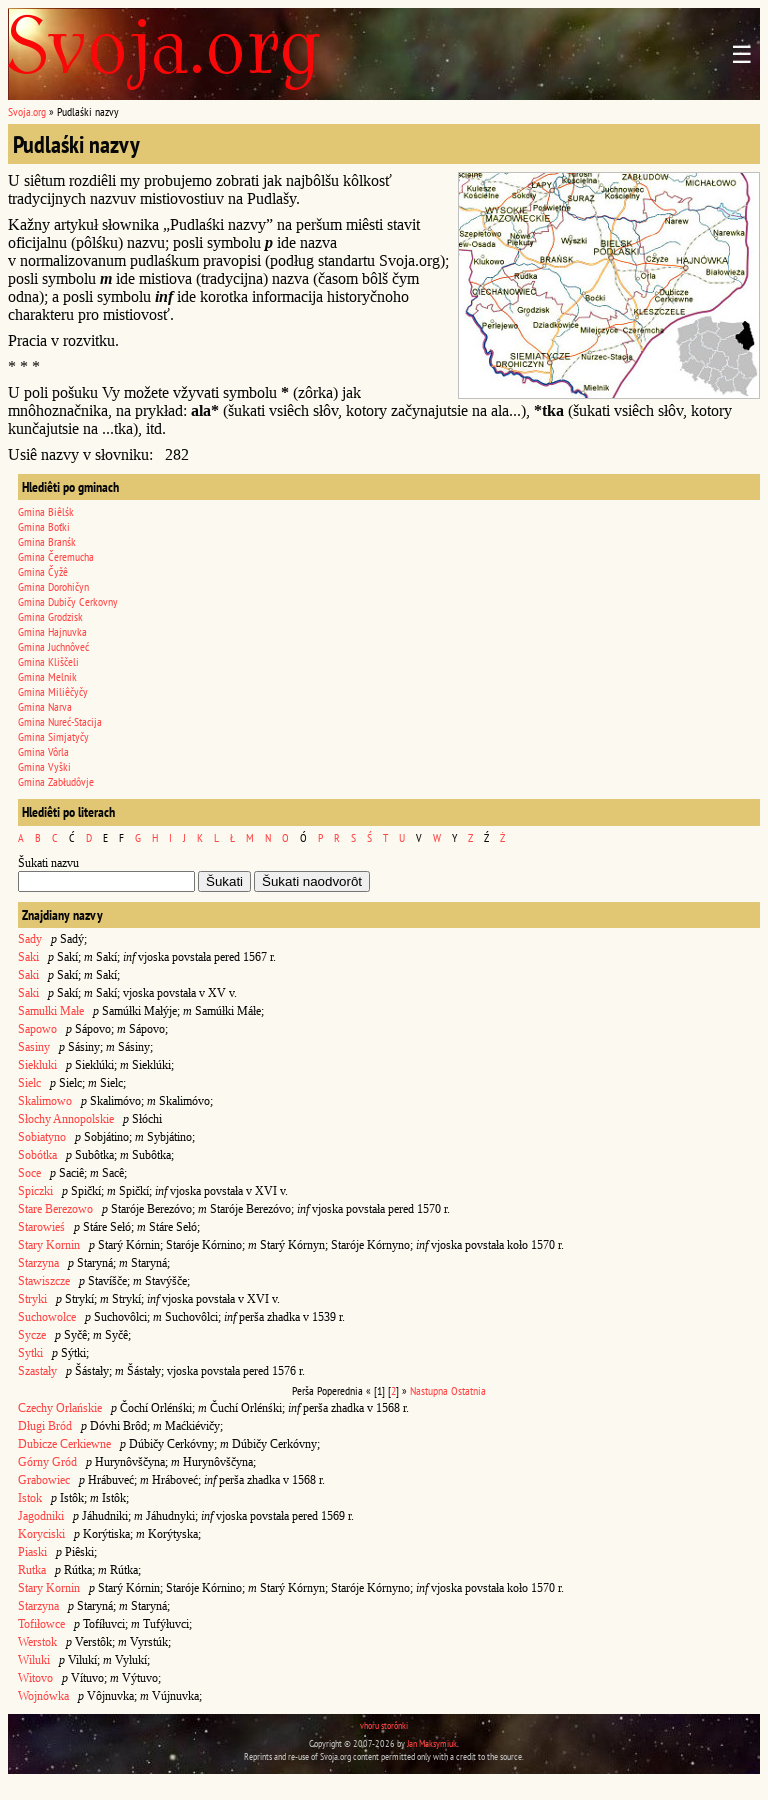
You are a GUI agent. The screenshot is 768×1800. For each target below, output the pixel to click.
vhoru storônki (384, 1725)
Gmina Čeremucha (56, 556)
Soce (29, 1173)
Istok (30, 1498)
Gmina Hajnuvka (52, 631)
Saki (28, 957)
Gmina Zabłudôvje (56, 781)
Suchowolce (47, 1317)
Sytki (30, 1353)
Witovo (35, 1678)
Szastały (37, 1371)
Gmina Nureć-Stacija (60, 721)
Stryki (32, 1299)
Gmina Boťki (44, 526)
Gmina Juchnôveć (53, 646)
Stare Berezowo (55, 1209)
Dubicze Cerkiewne (64, 1444)
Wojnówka (43, 1696)
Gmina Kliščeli (48, 661)
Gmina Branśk (47, 541)
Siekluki (37, 1065)
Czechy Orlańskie (60, 1408)
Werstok (37, 1642)
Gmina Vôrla (43, 751)
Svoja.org (27, 111)
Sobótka (37, 1155)
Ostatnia (468, 1390)
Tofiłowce (41, 1624)
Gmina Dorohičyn (53, 586)
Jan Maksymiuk (432, 1743)
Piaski (32, 1552)
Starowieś (41, 1227)
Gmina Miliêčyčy (53, 691)
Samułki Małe (51, 1011)
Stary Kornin (49, 1245)
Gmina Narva (45, 706)
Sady (30, 939)
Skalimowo (45, 1101)
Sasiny (34, 1047)
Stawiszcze (44, 1281)
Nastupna (429, 1390)
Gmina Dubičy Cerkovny (68, 601)
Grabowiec (44, 1480)
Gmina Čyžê (43, 571)
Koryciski (41, 1534)
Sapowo (37, 1029)
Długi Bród (45, 1426)
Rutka (32, 1570)
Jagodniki (41, 1516)
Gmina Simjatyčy (53, 736)
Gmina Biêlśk (46, 511)
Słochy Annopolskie (66, 1119)
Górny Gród (47, 1462)
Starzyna (38, 1263)
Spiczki (35, 1191)
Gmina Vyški (44, 766)
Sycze (32, 1335)
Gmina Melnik (47, 676)
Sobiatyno (42, 1137)
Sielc (29, 1083)
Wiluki (34, 1660)
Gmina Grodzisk (50, 616)
